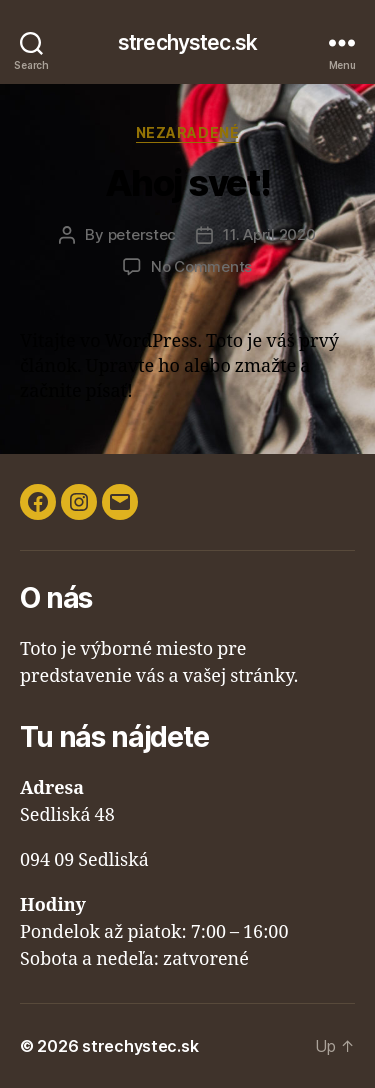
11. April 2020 (269, 234)
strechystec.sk (187, 42)
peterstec (142, 234)
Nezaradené (187, 132)
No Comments (201, 266)
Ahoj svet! (187, 183)
